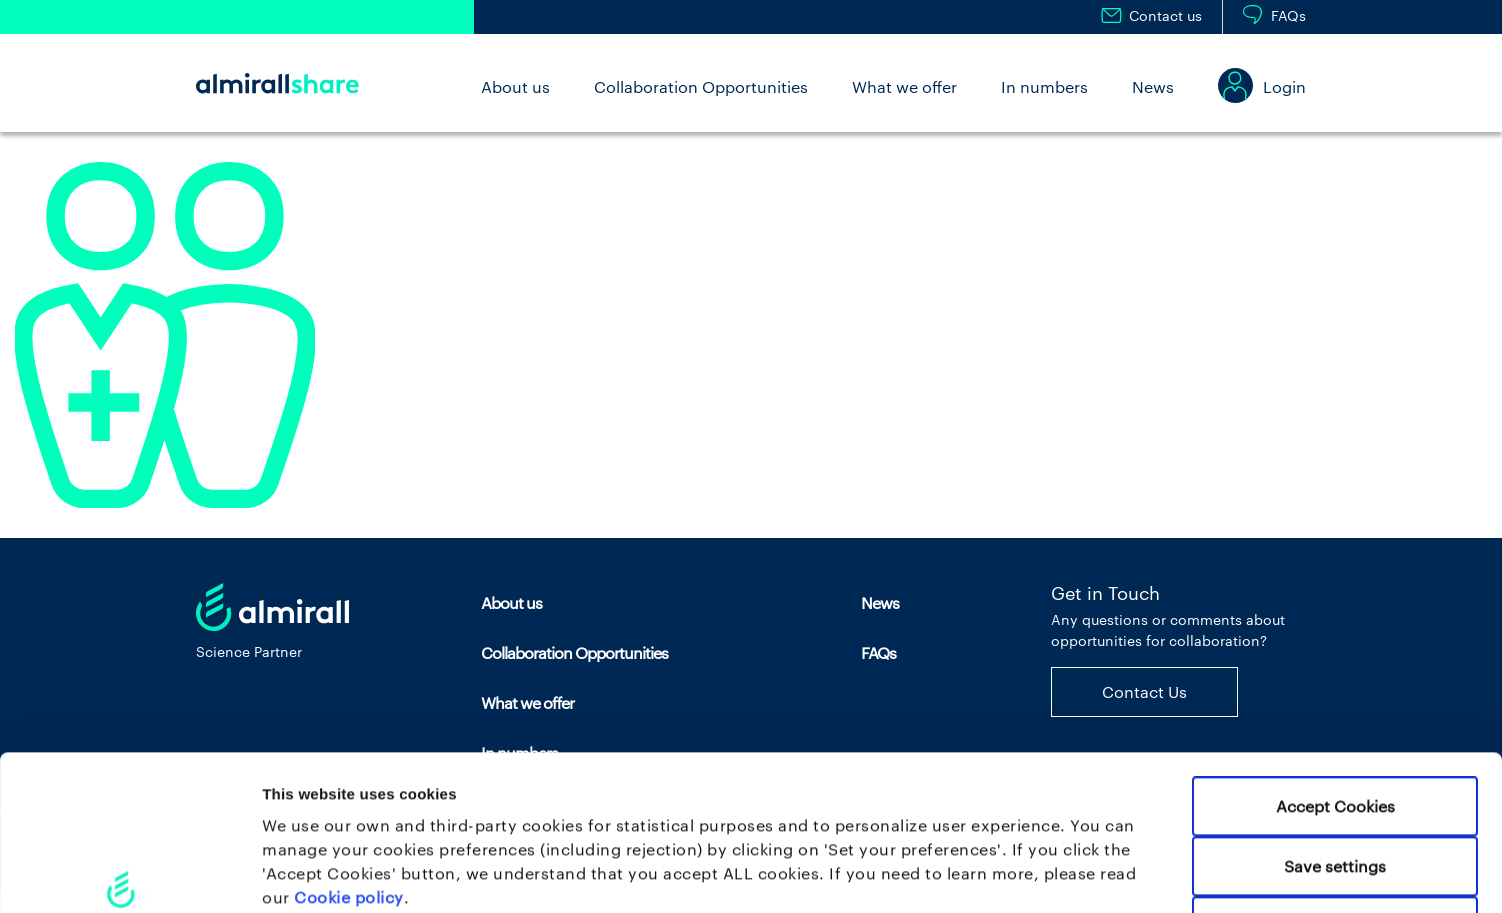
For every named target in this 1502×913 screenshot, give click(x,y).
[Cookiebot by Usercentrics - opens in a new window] (129, 873)
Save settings (1335, 720)
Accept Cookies (1335, 660)
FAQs (1288, 15)
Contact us (1165, 15)
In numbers (1044, 86)
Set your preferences (1049, 873)
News (1153, 86)
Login (1284, 86)
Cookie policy (349, 751)
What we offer (904, 86)
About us (515, 86)
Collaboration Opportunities (701, 86)
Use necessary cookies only (1335, 780)
